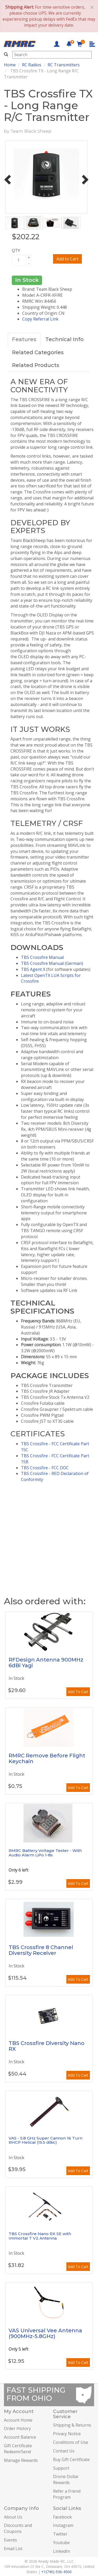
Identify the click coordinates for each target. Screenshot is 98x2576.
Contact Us (63, 2451)
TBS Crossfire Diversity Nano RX (46, 2046)
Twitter (60, 2534)
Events (10, 2540)
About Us (13, 2517)
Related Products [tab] (35, 365)
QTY (16, 250)
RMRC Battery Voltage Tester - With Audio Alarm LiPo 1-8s (45, 1852)
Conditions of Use (70, 2442)
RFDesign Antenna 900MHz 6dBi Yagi (46, 1663)
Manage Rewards (21, 2460)
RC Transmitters (64, 65)
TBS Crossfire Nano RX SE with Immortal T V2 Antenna (40, 2236)
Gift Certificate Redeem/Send (18, 2449)
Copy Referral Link (40, 319)
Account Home (18, 2420)
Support (61, 2468)
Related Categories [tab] (38, 352)
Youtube (61, 2542)
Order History (17, 2428)
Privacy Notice (67, 2434)
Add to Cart (67, 259)
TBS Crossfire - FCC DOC (45, 1468)
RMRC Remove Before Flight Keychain (47, 1758)
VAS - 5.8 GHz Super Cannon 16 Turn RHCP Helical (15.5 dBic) (45, 2140)
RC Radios (31, 65)
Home (10, 65)
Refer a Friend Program (66, 2494)
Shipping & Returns (72, 2425)
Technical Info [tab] (64, 339)
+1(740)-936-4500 (56, 2571)
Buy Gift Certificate (71, 2459)
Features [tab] (24, 339)
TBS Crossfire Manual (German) (52, 963)
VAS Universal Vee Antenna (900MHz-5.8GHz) (45, 2333)
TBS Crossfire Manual (42, 957)
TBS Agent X (33, 969)
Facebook (62, 2517)
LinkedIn (61, 2551)
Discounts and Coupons (18, 2528)
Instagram (63, 2525)
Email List (13, 2548)
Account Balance (20, 2437)
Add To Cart (78, 1691)
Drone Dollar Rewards (66, 2479)
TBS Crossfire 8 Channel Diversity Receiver (41, 1950)
